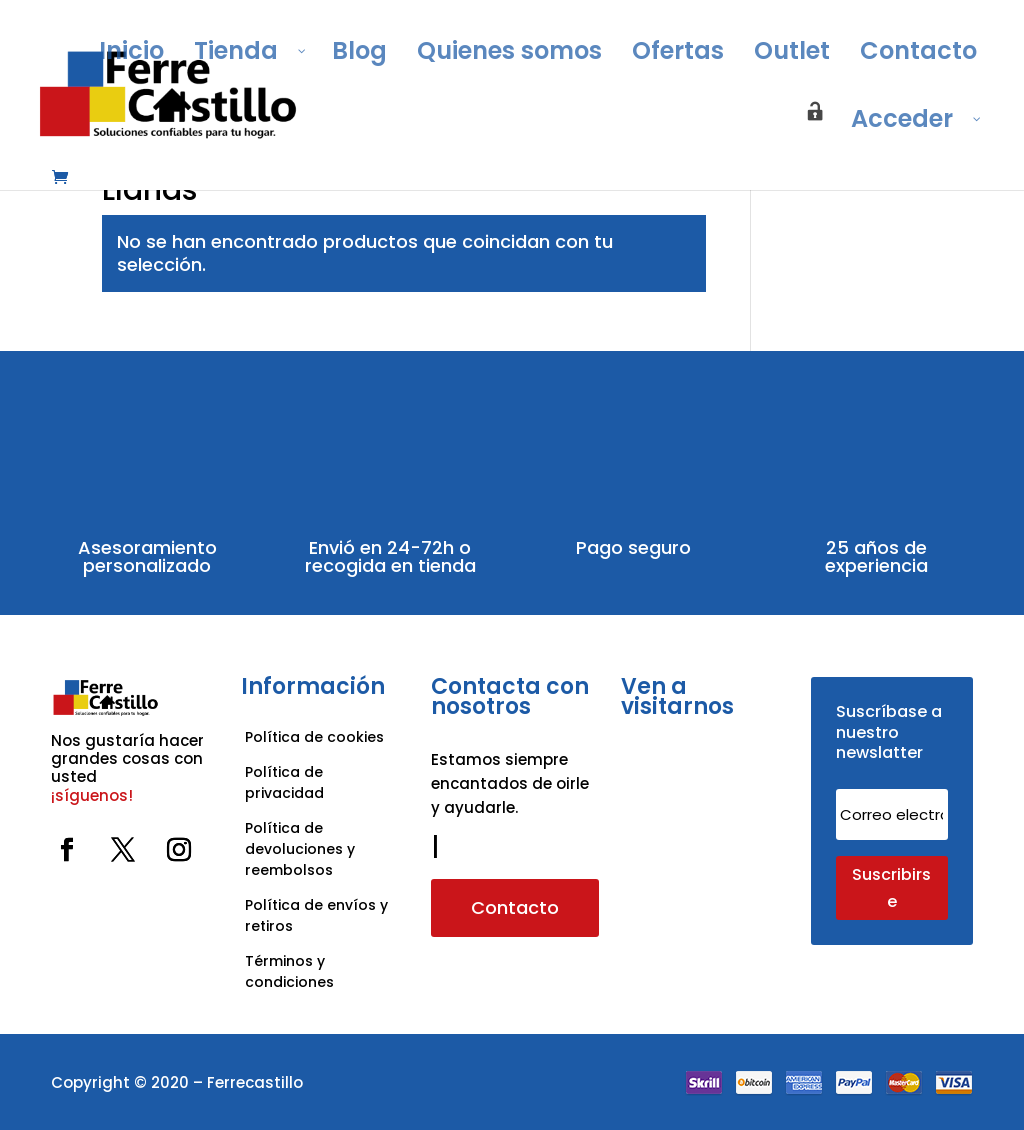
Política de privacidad (284, 782)
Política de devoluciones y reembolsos (300, 849)
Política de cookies (314, 737)
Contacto (515, 907)
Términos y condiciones (291, 971)
